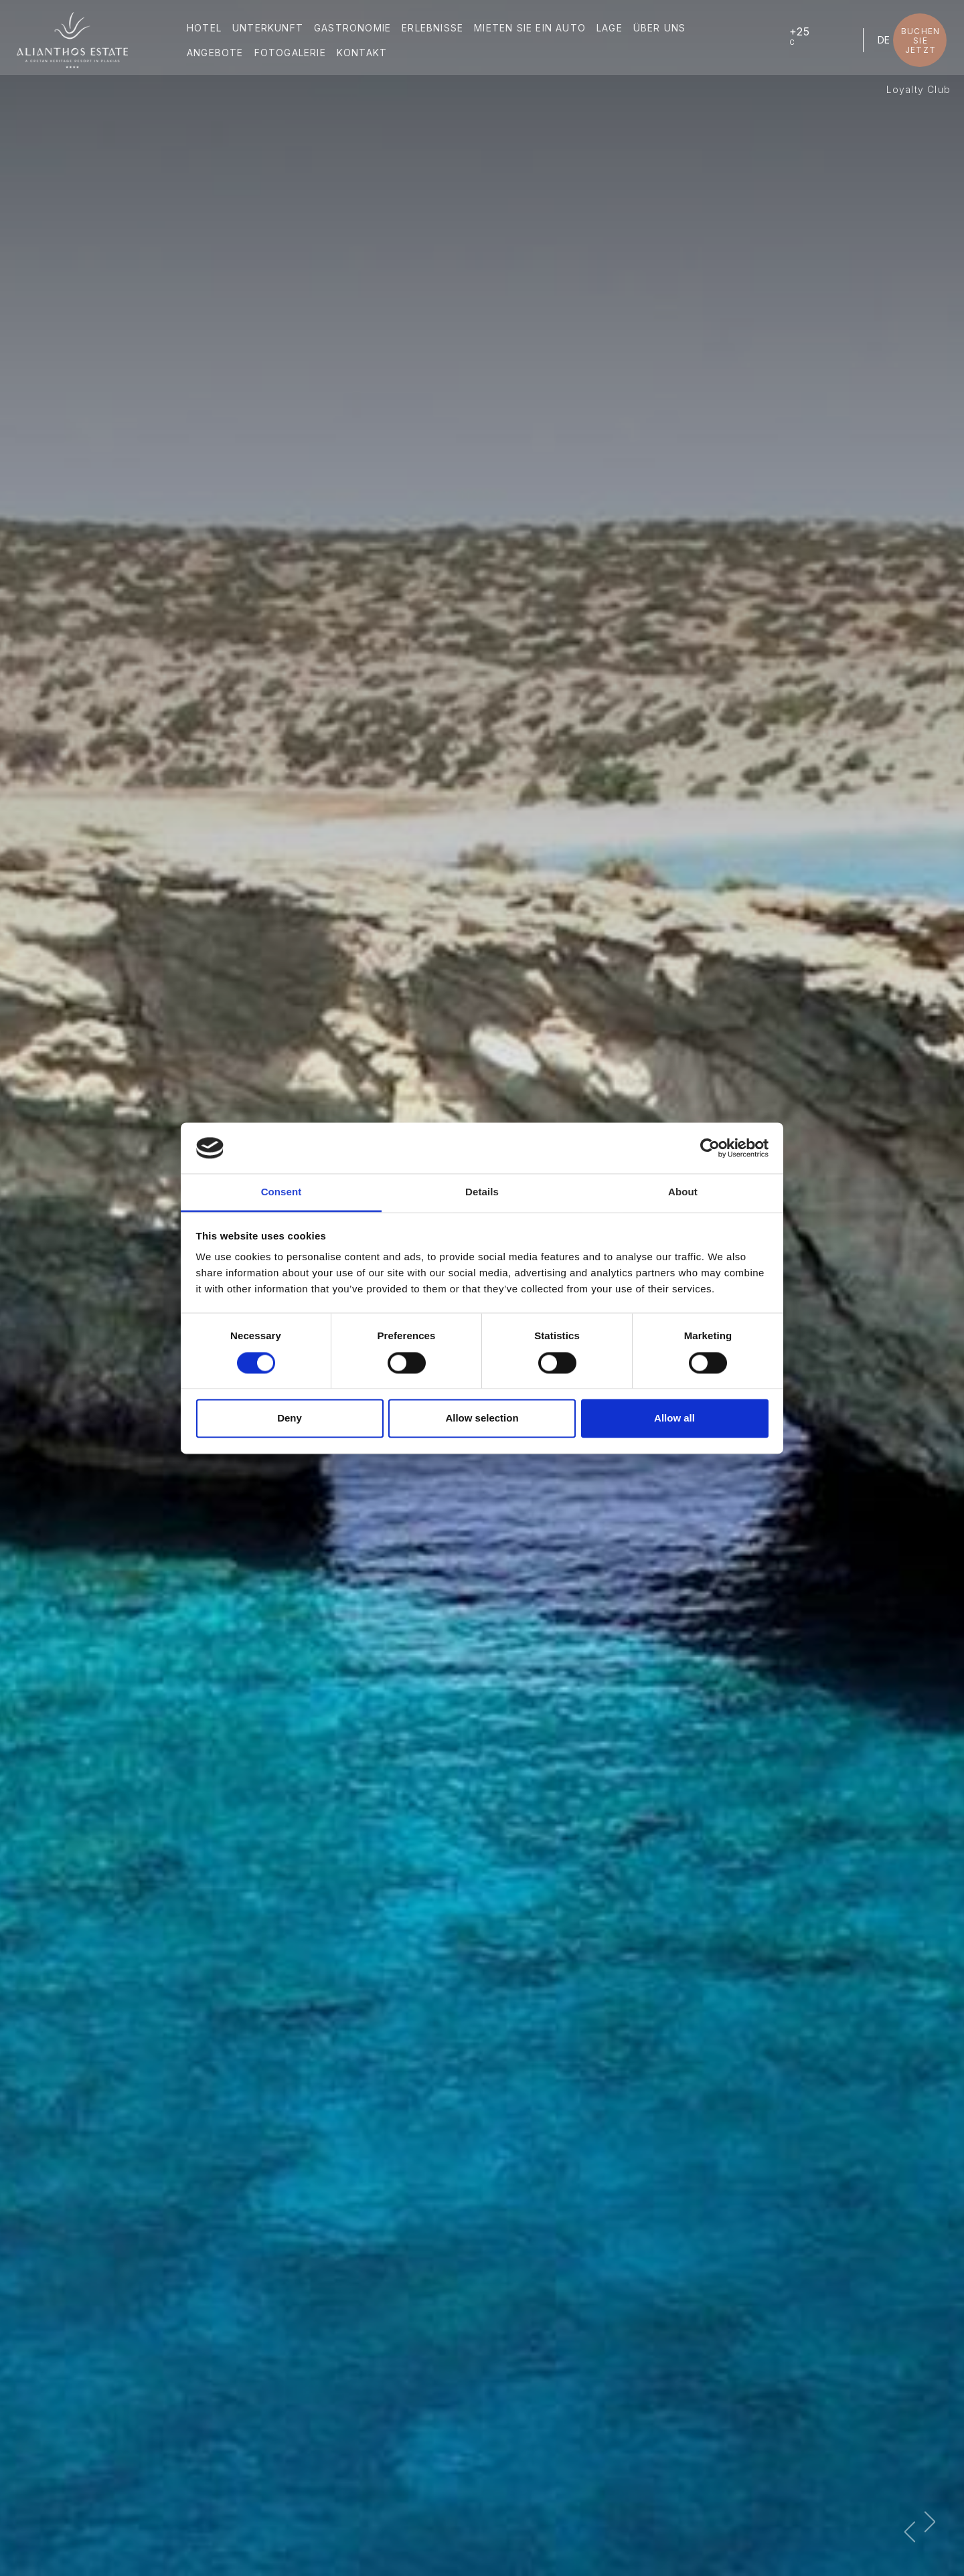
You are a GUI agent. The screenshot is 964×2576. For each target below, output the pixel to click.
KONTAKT (364, 54)
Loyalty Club (918, 89)
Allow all (674, 1418)
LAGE (612, 29)
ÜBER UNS (662, 29)
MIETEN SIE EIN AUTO (532, 29)
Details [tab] (482, 1192)
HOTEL (206, 29)
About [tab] (683, 1192)
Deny (289, 1418)
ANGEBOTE (217, 54)
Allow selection (481, 1418)
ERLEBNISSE (435, 29)
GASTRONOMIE (355, 29)
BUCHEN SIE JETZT (917, 41)
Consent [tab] (281, 1192)
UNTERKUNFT (270, 29)
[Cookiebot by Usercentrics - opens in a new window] (710, 1148)
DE (881, 41)
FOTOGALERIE (292, 54)
